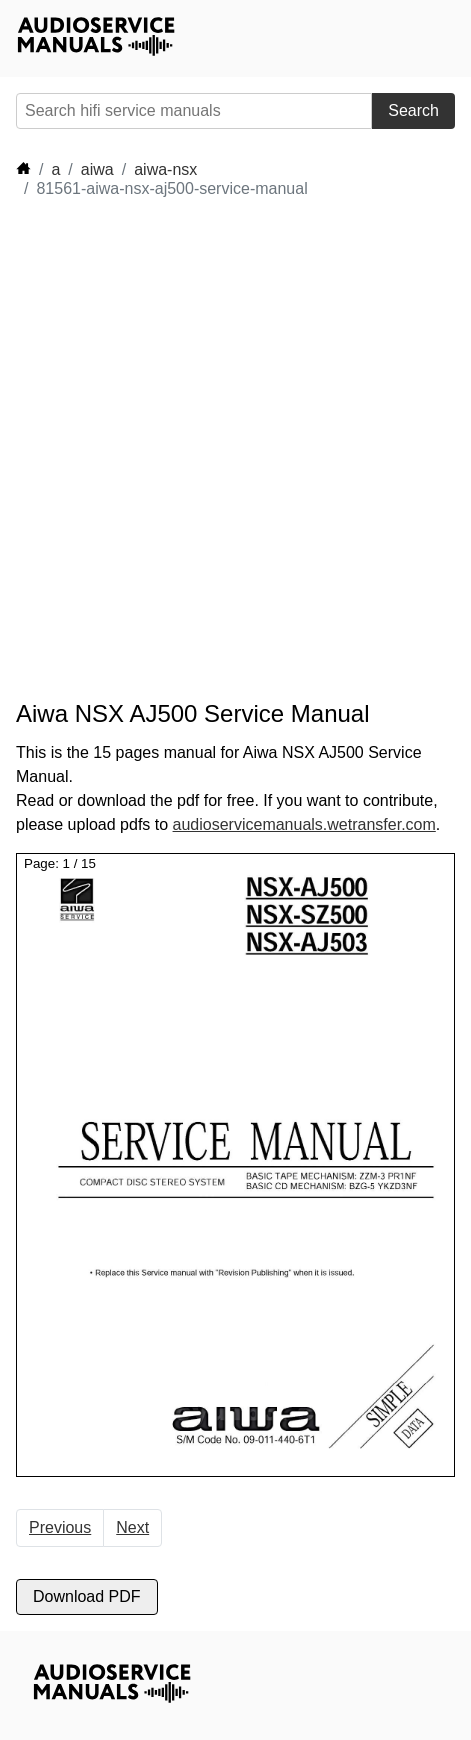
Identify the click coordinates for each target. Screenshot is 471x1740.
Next (132, 1527)
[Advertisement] (235, 449)
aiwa (97, 169)
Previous (60, 1527)
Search (413, 110)
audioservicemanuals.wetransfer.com (304, 824)
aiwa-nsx (165, 169)
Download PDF (87, 1596)
